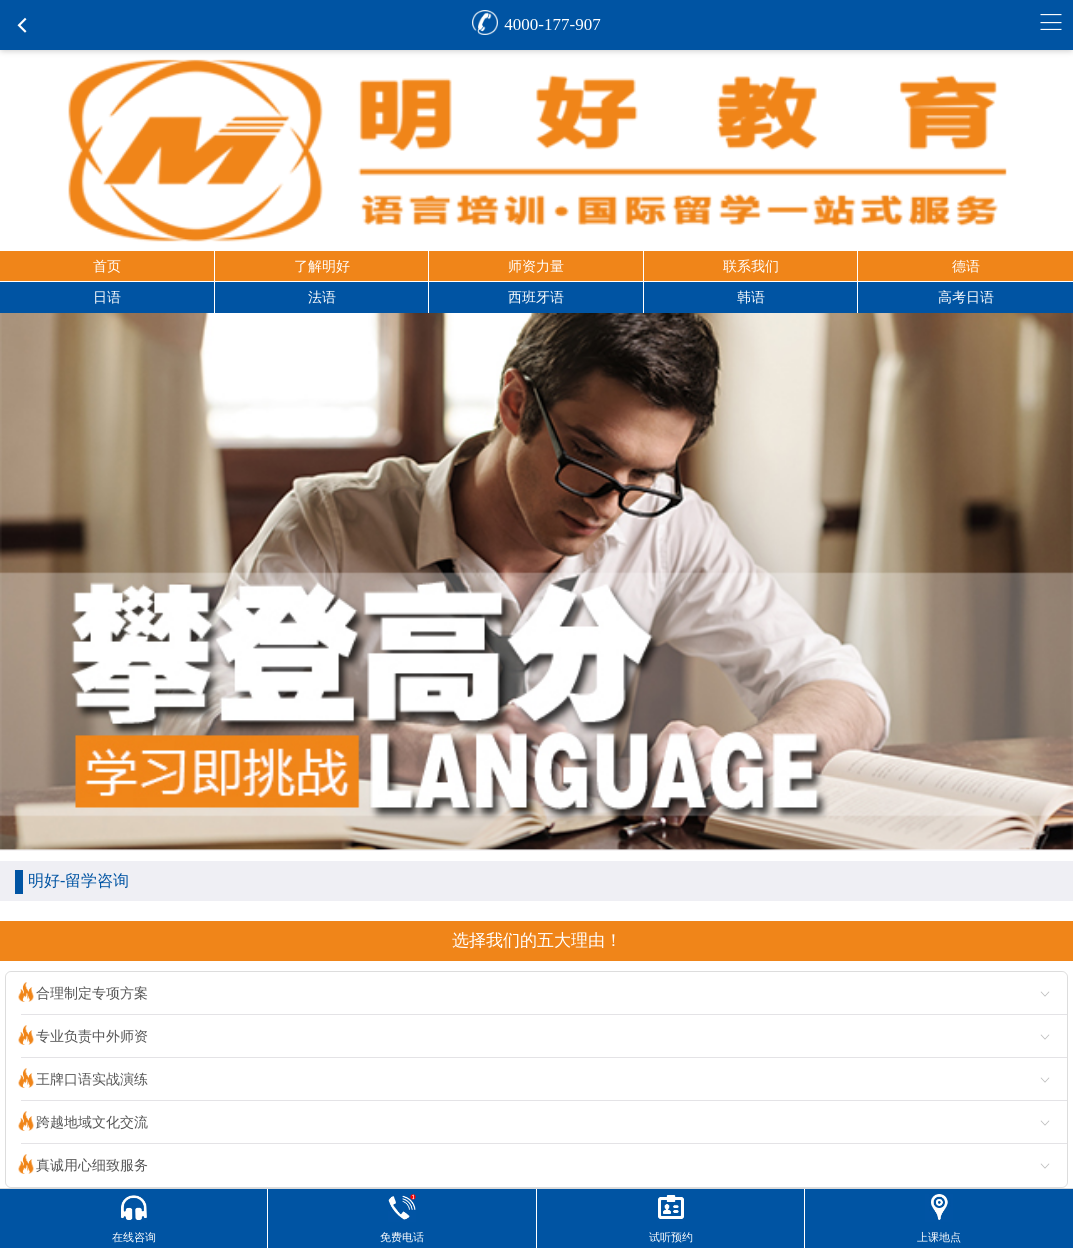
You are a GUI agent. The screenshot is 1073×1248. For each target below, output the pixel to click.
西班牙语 (536, 297)
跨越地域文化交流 (92, 1122)
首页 (107, 266)
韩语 (751, 297)
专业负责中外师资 (92, 1036)
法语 (322, 297)
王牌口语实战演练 (92, 1079)
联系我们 (751, 266)
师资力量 (536, 266)
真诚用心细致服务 (92, 1165)
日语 (107, 297)
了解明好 (322, 266)
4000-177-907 (552, 24)
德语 (966, 266)
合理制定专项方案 (92, 993)
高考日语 (966, 297)
